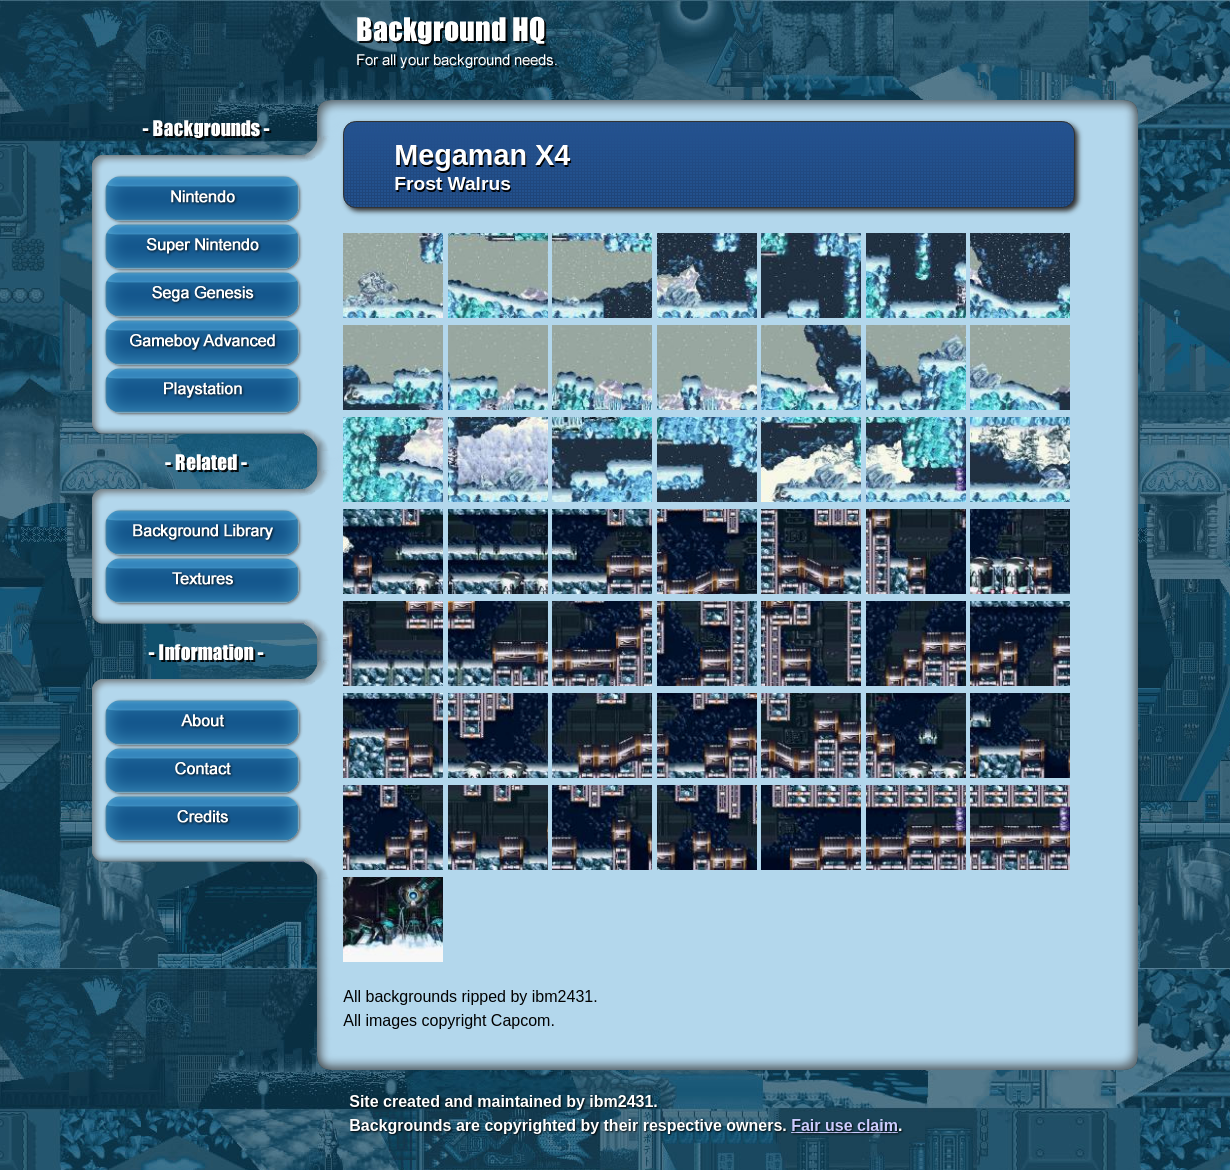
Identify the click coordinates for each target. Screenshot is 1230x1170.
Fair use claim (844, 1125)
